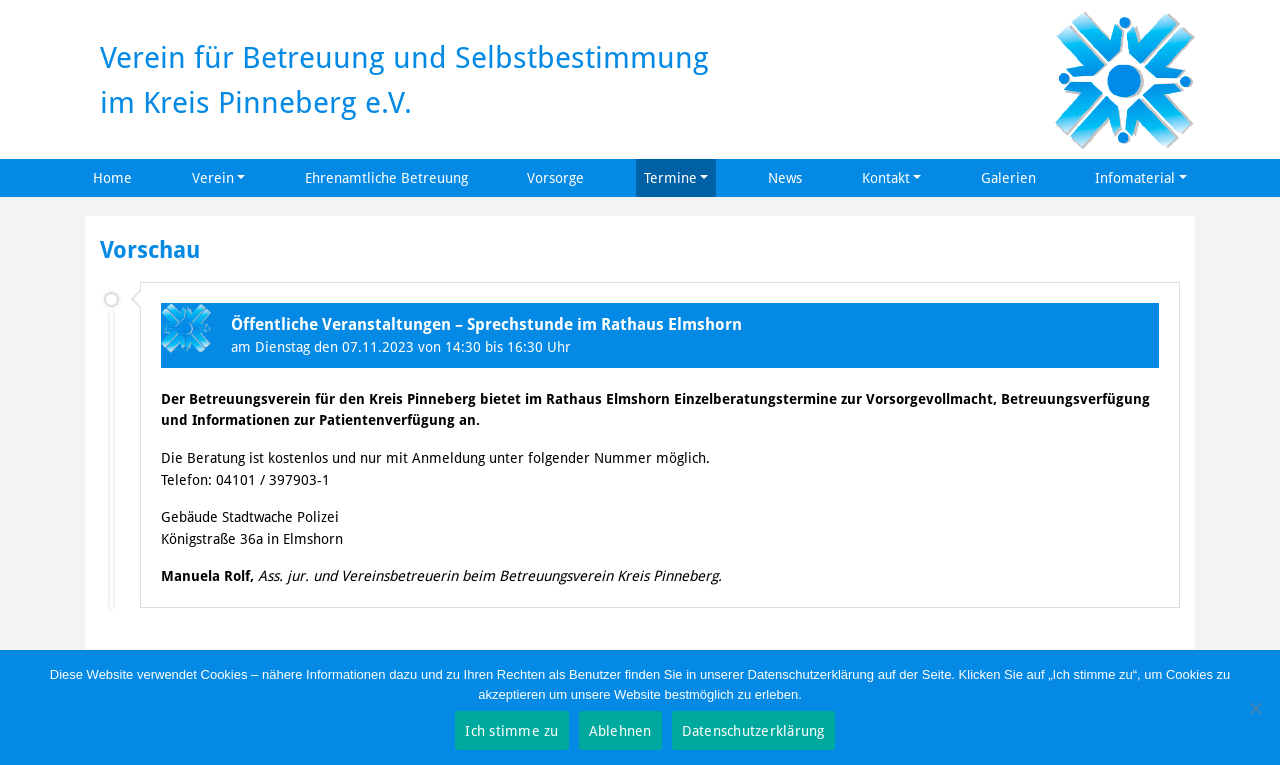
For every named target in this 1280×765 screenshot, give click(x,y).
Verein (213, 177)
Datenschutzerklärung (753, 730)
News (785, 177)
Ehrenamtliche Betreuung (386, 177)
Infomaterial (1135, 177)
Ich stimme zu (511, 730)
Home (112, 177)
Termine (670, 177)
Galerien (1008, 177)
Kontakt (886, 177)
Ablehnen (620, 730)
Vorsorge (555, 177)
